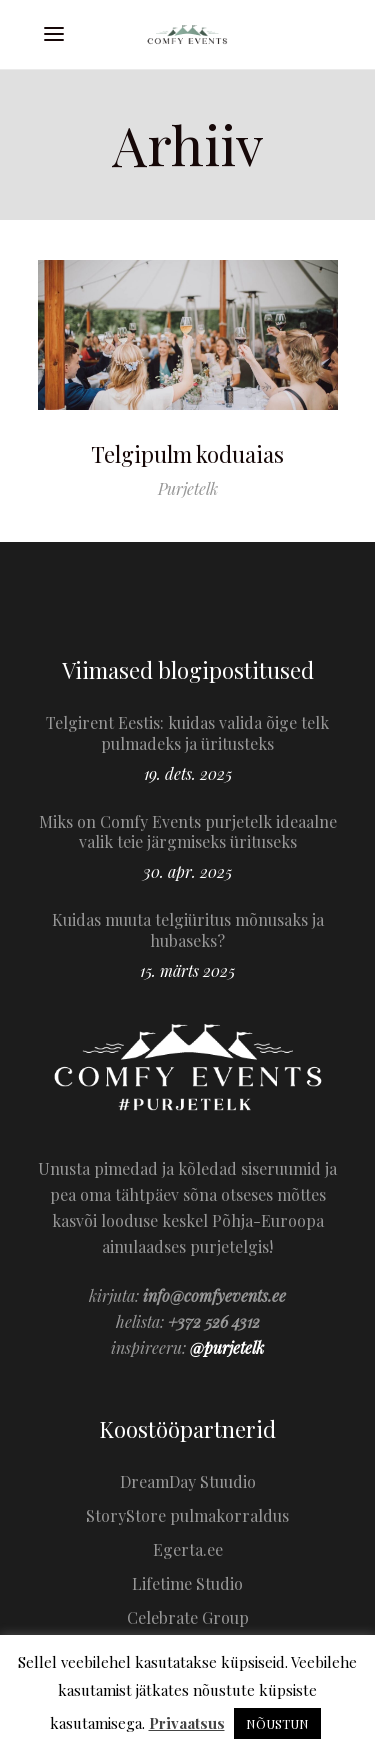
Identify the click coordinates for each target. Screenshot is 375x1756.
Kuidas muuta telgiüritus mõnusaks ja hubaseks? (188, 930)
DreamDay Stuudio (188, 1481)
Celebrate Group (188, 1617)
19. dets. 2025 (188, 773)
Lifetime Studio (187, 1583)
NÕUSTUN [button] (277, 1723)
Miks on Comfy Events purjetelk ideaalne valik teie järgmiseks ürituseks (188, 832)
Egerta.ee (188, 1549)
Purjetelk (188, 488)
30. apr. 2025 (187, 871)
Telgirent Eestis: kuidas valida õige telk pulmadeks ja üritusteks (187, 733)
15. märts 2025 (187, 970)
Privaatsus (187, 1723)
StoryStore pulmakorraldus (187, 1515)
